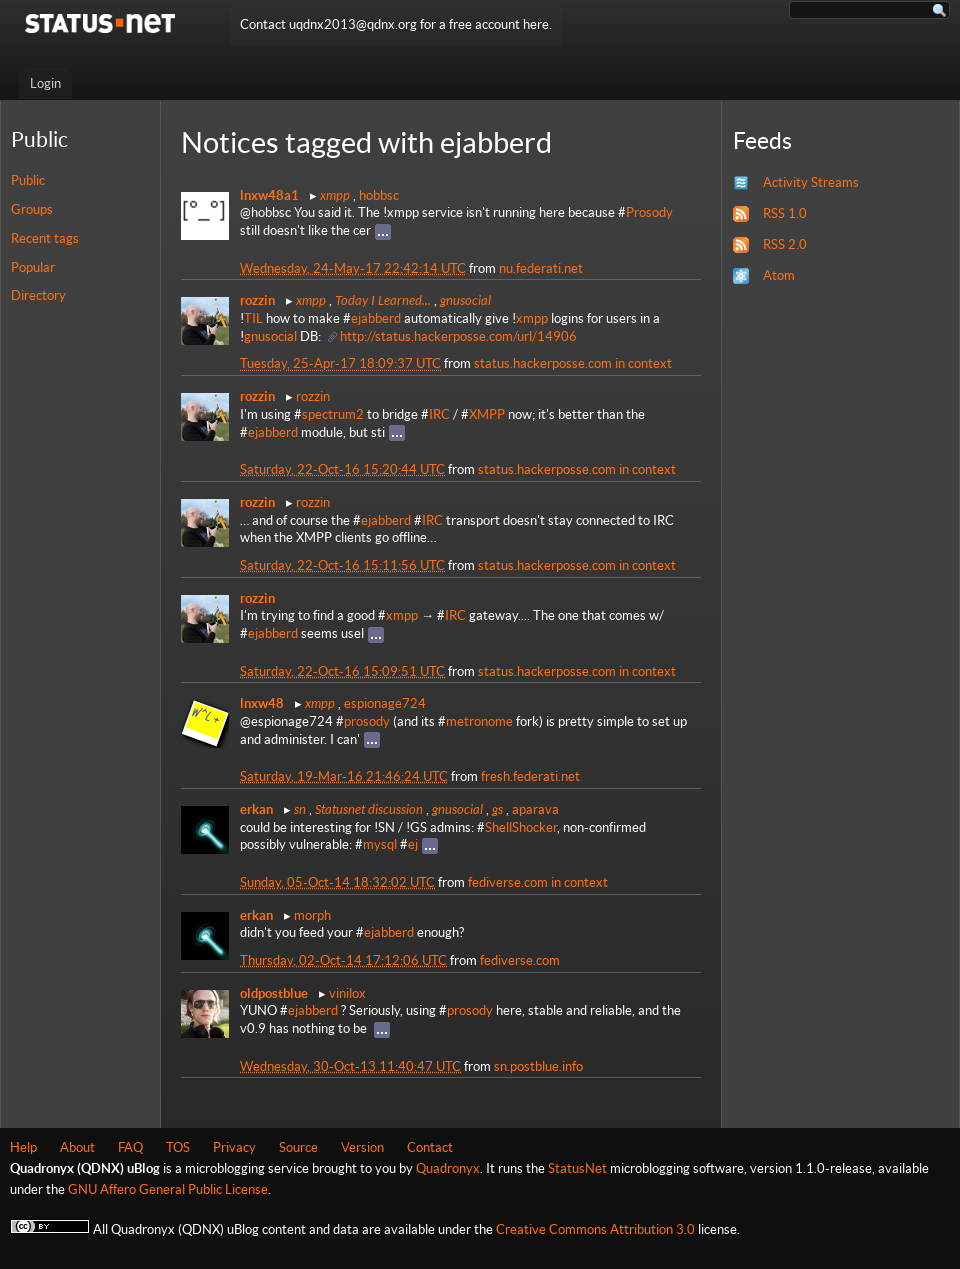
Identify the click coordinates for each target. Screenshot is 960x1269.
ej (413, 844)
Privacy (234, 1147)
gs (497, 809)
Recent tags (45, 238)
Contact (430, 1147)
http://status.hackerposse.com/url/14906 (458, 336)
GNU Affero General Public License (168, 1189)
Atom (779, 275)
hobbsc (379, 195)
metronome (479, 721)
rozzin (313, 396)
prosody (367, 721)
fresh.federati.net (530, 776)
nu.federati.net (541, 268)
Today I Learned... (383, 300)
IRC (439, 414)
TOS (178, 1147)
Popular (33, 267)
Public (28, 180)
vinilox (347, 993)
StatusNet (577, 1168)
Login (45, 83)
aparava (535, 809)
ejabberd (376, 318)
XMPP (487, 414)
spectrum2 (333, 414)
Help (23, 1147)
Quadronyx (448, 1168)
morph (312, 915)
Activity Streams (811, 182)
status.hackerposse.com (543, 363)
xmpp (335, 195)
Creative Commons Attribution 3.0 (595, 1229)
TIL (253, 318)
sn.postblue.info (538, 1066)
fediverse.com (508, 882)
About (77, 1147)
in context (643, 363)
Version (362, 1147)
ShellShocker (521, 827)
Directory (38, 295)
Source (298, 1147)
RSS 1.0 (785, 213)
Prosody (649, 212)
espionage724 (385, 703)
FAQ (130, 1147)
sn (300, 809)
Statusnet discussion (369, 809)
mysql (380, 844)
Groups (32, 209)
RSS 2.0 (785, 244)
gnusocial (465, 300)
